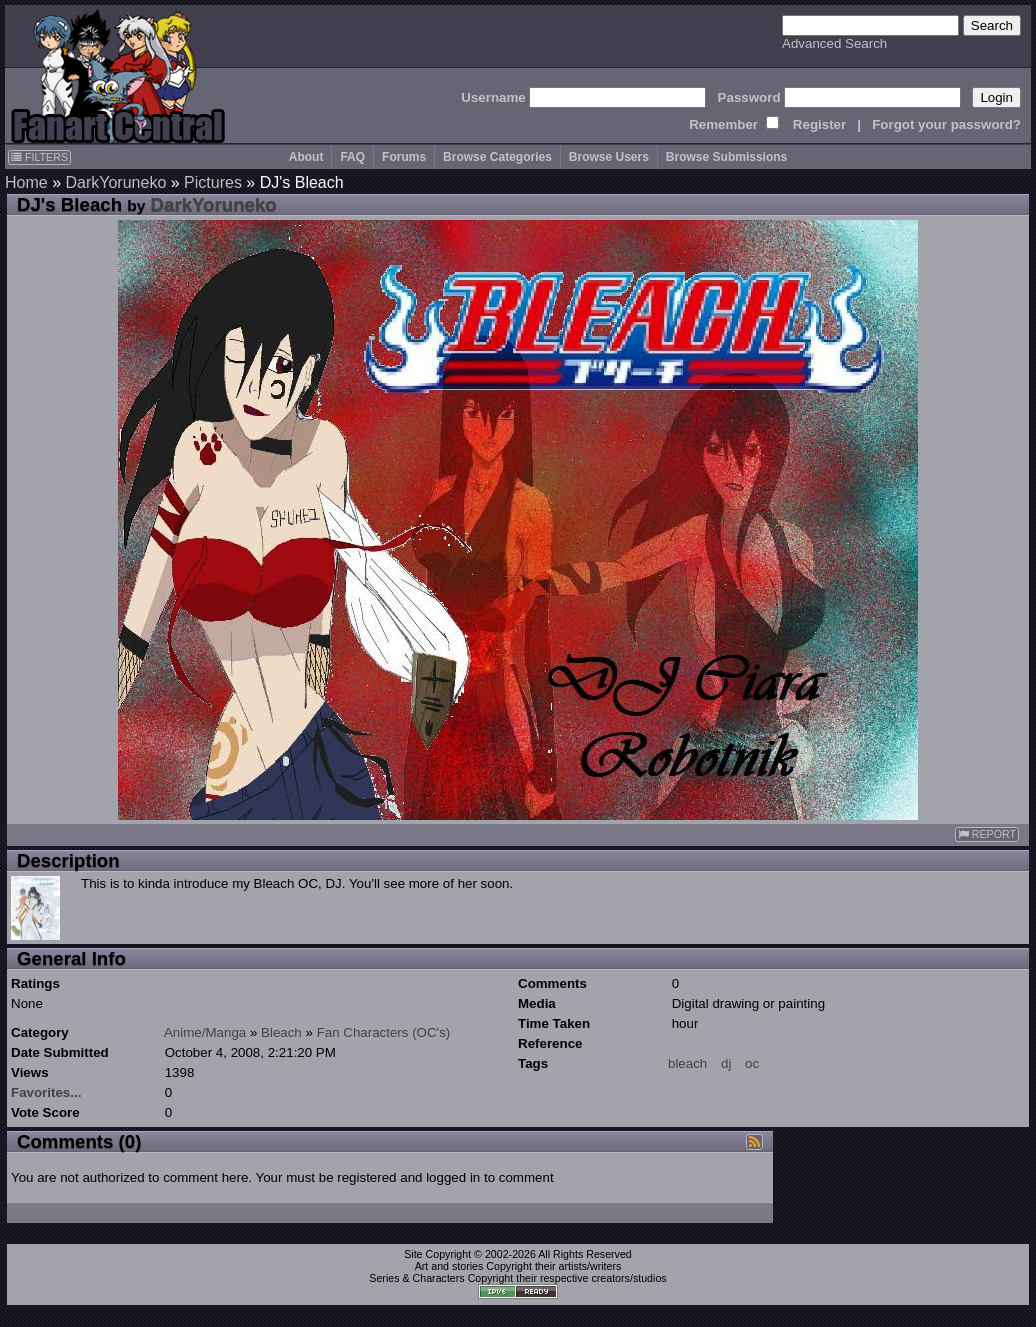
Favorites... (46, 1092)
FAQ (352, 157)
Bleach (281, 1032)
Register (819, 124)
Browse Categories (497, 157)
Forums (404, 157)
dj (726, 1063)
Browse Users (609, 157)
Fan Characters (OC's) (384, 1032)
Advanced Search (834, 43)
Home (26, 182)
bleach (687, 1063)
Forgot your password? (946, 124)
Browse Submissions (726, 157)
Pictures (213, 182)
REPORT (987, 834)
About (306, 157)
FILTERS (39, 157)
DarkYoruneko (115, 182)
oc (752, 1063)
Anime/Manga (205, 1032)
